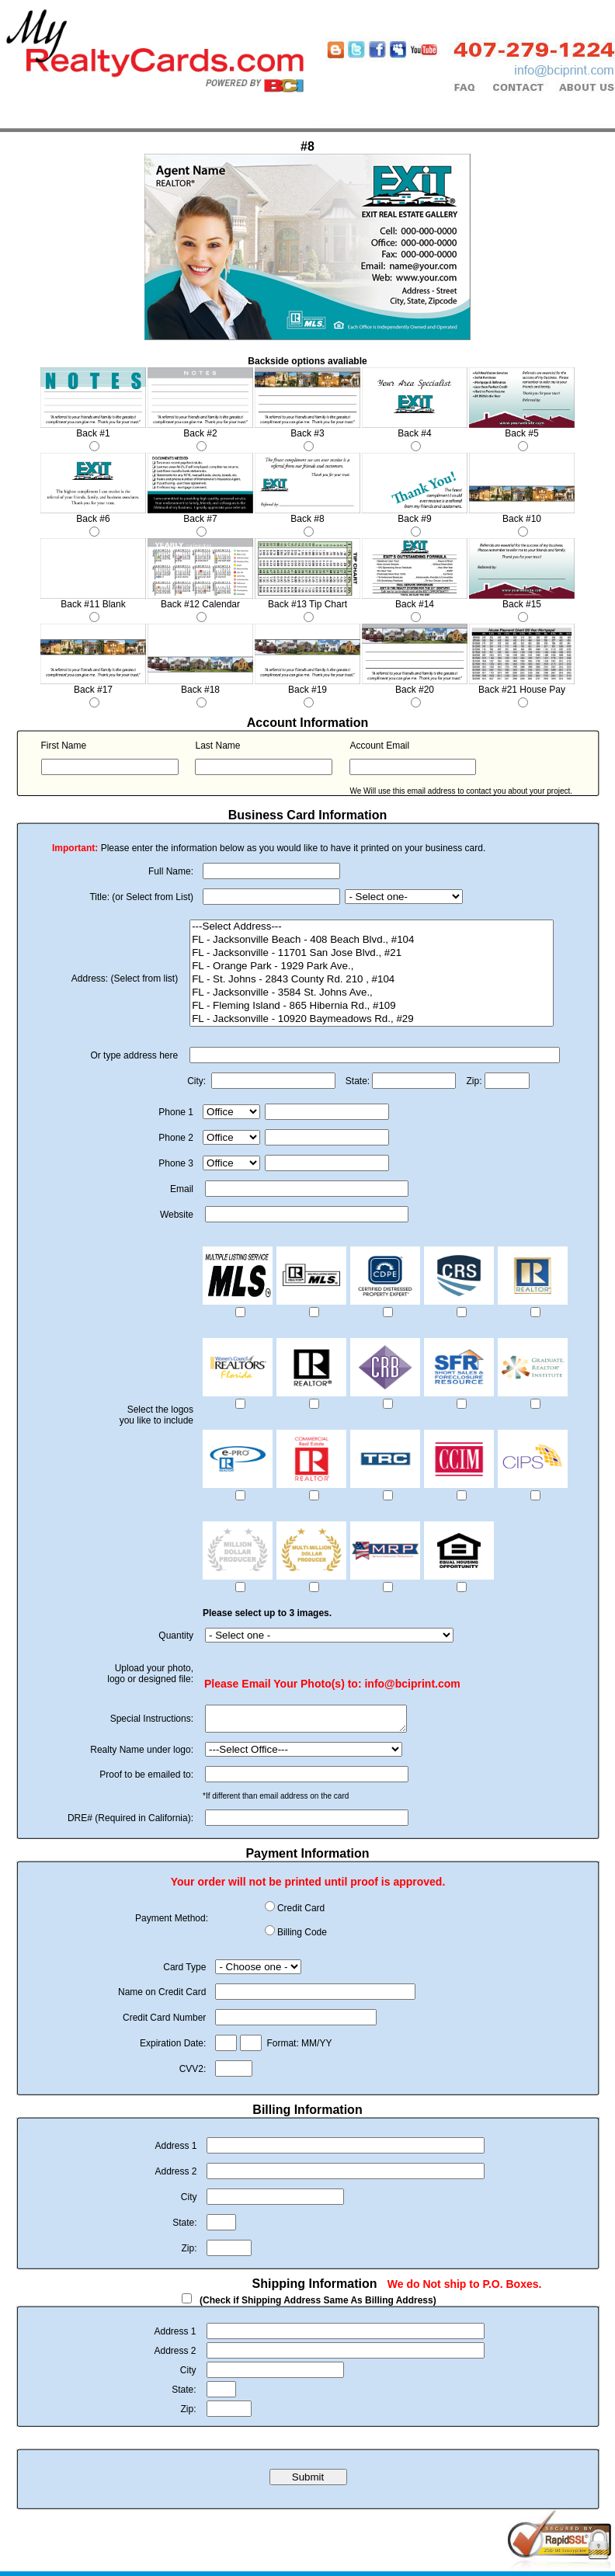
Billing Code (302, 1936)
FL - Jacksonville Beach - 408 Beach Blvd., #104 (371, 940)
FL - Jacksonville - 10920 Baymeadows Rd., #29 (371, 1019)
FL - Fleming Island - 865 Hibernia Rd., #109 (371, 1006)
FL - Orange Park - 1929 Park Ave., (371, 966)
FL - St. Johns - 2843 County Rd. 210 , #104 (371, 979)
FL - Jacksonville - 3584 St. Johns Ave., (371, 992)
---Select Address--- (371, 926)
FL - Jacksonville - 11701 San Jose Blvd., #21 (371, 953)
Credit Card (301, 1912)
